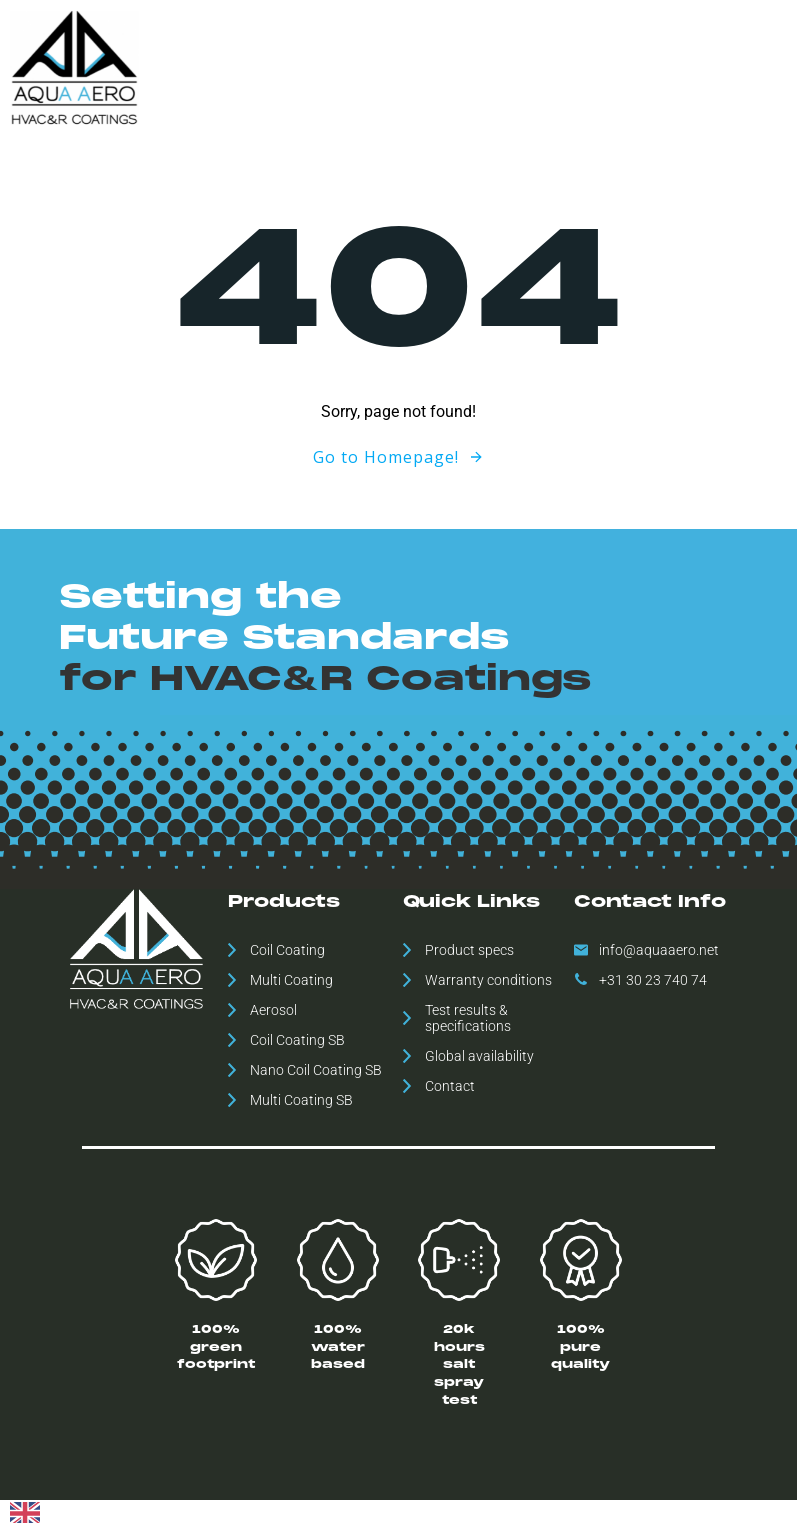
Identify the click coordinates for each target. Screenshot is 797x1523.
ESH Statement (664, 67)
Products (337, 67)
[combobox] (25, 1510)
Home (266, 67)
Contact (760, 67)
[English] (25, 1509)
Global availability (444, 67)
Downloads (558, 67)
